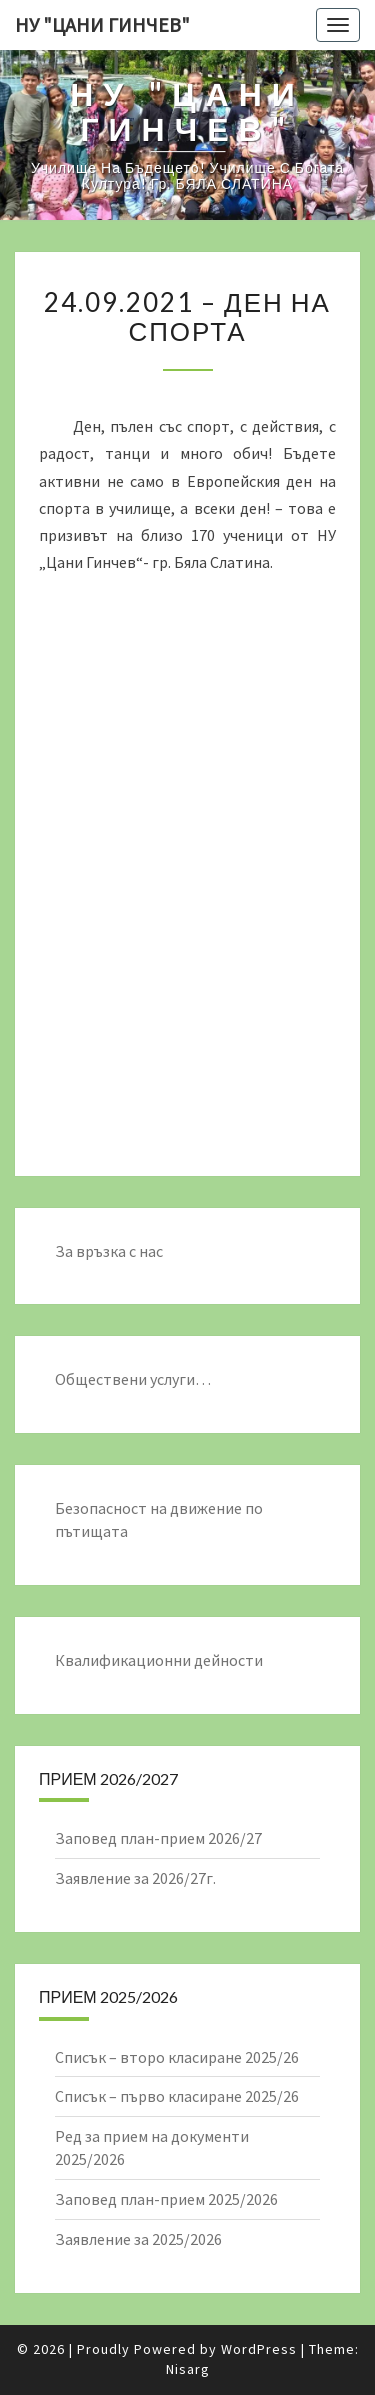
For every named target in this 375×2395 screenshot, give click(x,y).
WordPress (259, 2349)
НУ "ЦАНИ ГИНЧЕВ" (102, 24)
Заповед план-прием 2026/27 (158, 1838)
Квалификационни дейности (159, 1660)
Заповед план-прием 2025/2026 (166, 2199)
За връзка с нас (109, 1251)
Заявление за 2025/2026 (138, 2239)
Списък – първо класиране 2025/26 (177, 2096)
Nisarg (188, 2369)
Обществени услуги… (133, 1379)
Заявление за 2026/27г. (135, 1878)
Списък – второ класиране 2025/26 (177, 2057)
